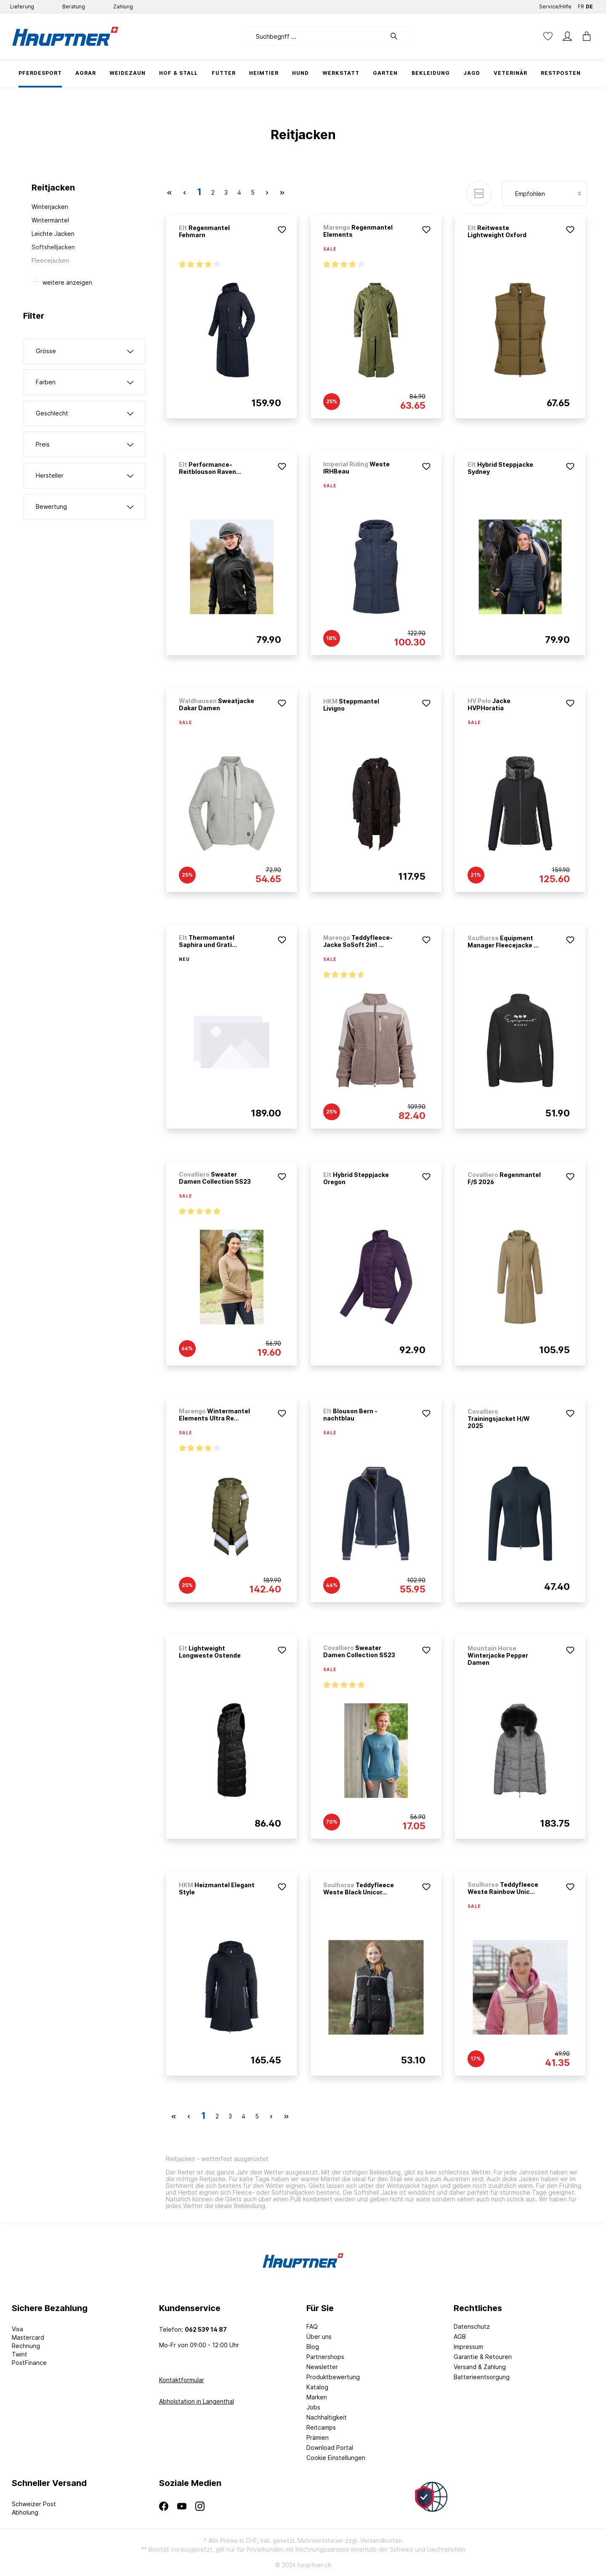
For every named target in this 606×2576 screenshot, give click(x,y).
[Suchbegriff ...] (314, 36)
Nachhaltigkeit (326, 2417)
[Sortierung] (544, 193)
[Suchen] (398, 36)
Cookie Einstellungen (335, 2457)
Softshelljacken (53, 247)
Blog (312, 2346)
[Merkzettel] (548, 36)
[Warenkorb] (584, 36)
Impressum (468, 2346)
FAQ (312, 2326)
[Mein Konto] (567, 36)
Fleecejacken (50, 260)
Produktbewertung (333, 2376)
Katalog (317, 2387)
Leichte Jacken (53, 233)
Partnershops (325, 2356)
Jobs (313, 2407)
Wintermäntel (50, 220)
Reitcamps (321, 2427)
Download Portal (329, 2447)
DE (589, 5)
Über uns (319, 2336)
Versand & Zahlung (480, 2366)
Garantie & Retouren (483, 2356)
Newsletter (322, 2366)
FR (581, 5)
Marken (316, 2397)
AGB (460, 2336)
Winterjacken (50, 206)
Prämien (317, 2437)
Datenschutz (472, 2326)
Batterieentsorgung (482, 2376)
